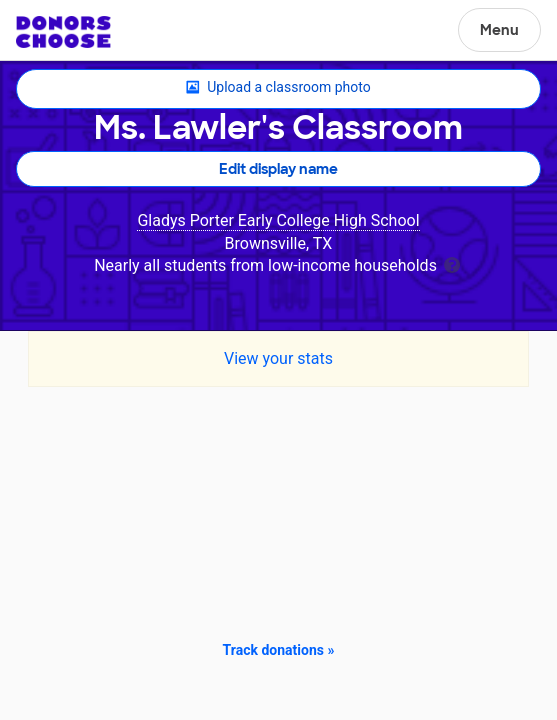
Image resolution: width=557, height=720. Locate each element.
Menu (499, 30)
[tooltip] (452, 263)
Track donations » (279, 650)
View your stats (278, 358)
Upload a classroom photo (278, 88)
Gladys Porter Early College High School (278, 220)
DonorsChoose (63, 32)
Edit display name (278, 169)
